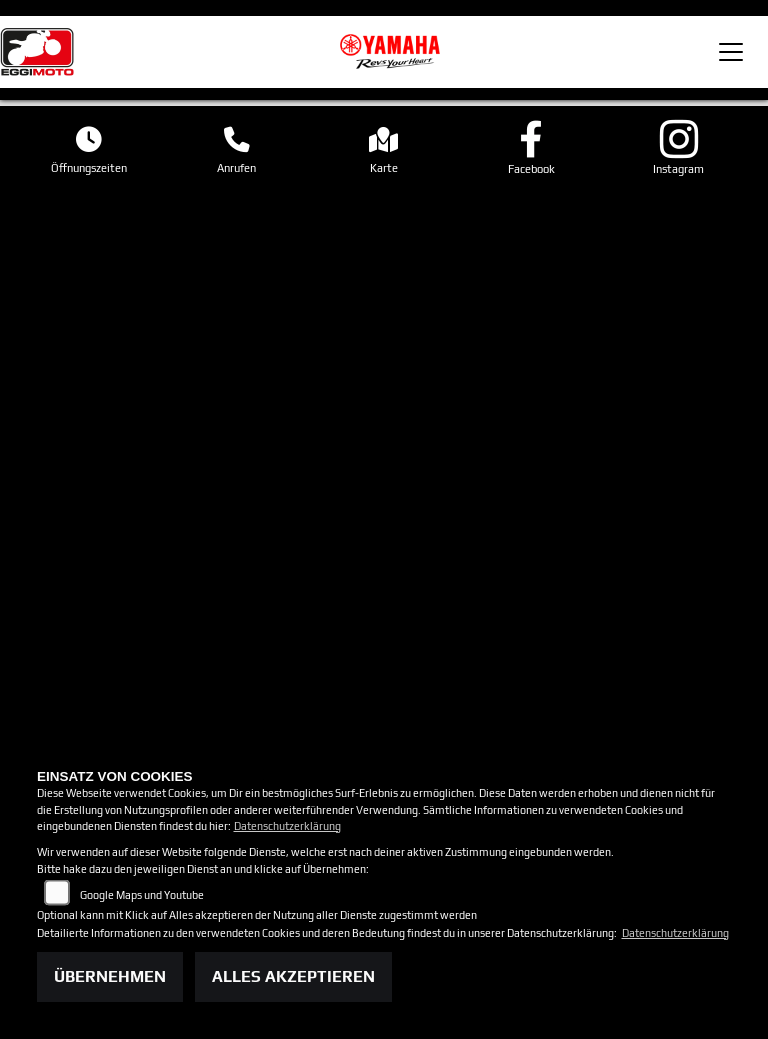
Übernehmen (110, 976)
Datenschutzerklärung (287, 826)
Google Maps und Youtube (142, 895)
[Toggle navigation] (731, 52)
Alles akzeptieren (293, 976)
